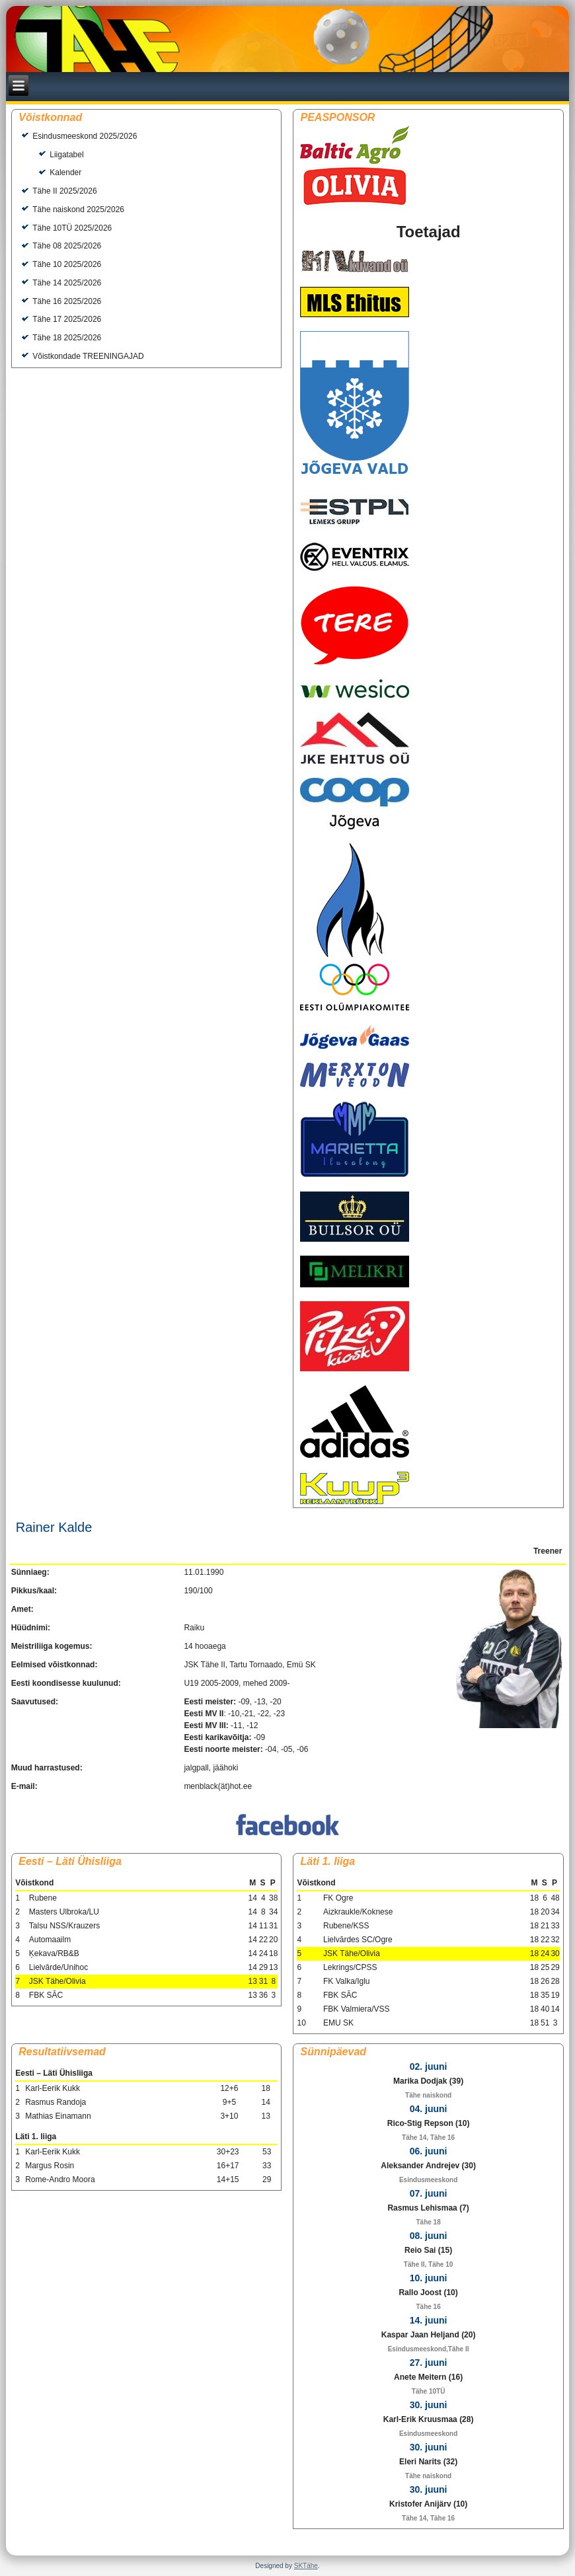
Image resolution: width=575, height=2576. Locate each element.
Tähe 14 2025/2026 (66, 282)
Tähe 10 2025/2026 (66, 264)
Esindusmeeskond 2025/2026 (84, 136)
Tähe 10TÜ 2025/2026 (72, 228)
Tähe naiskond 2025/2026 (78, 209)
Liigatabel (66, 154)
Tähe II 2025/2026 (64, 191)
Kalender (65, 172)
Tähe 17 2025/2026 (66, 319)
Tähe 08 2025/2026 (66, 245)
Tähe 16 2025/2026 (66, 301)
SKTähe (306, 2565)
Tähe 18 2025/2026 (66, 337)
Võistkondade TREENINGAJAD (88, 356)
